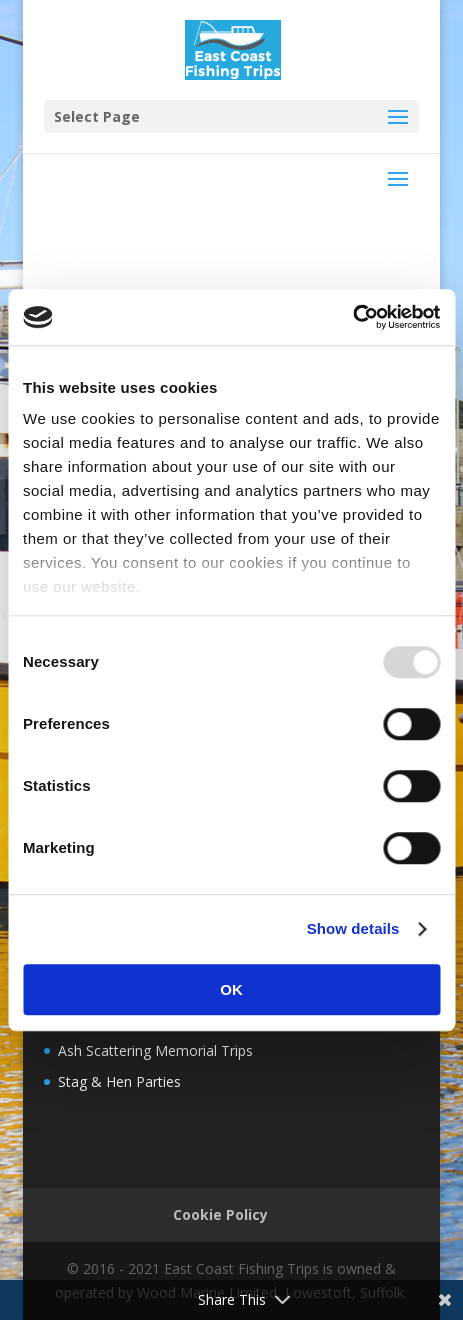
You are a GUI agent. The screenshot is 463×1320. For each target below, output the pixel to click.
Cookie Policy (220, 1214)
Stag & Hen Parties (119, 1081)
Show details (353, 928)
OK (231, 989)
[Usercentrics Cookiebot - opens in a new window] (352, 317)
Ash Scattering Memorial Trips (155, 1050)
